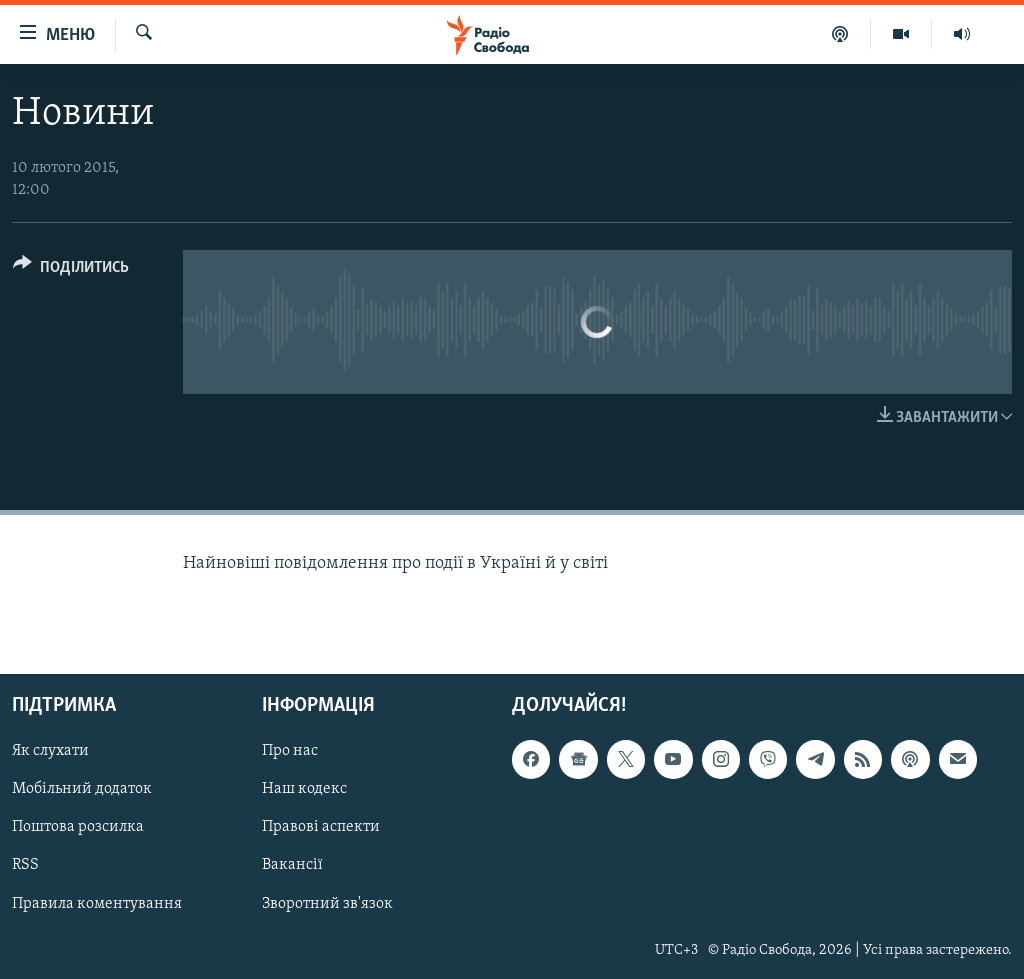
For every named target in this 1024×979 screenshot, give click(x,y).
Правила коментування (97, 904)
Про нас (290, 751)
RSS (25, 866)
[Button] (71, 270)
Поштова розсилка (78, 828)
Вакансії (292, 866)
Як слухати (50, 751)
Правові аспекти (321, 828)
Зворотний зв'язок (327, 904)
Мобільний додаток (82, 790)
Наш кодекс (304, 790)
